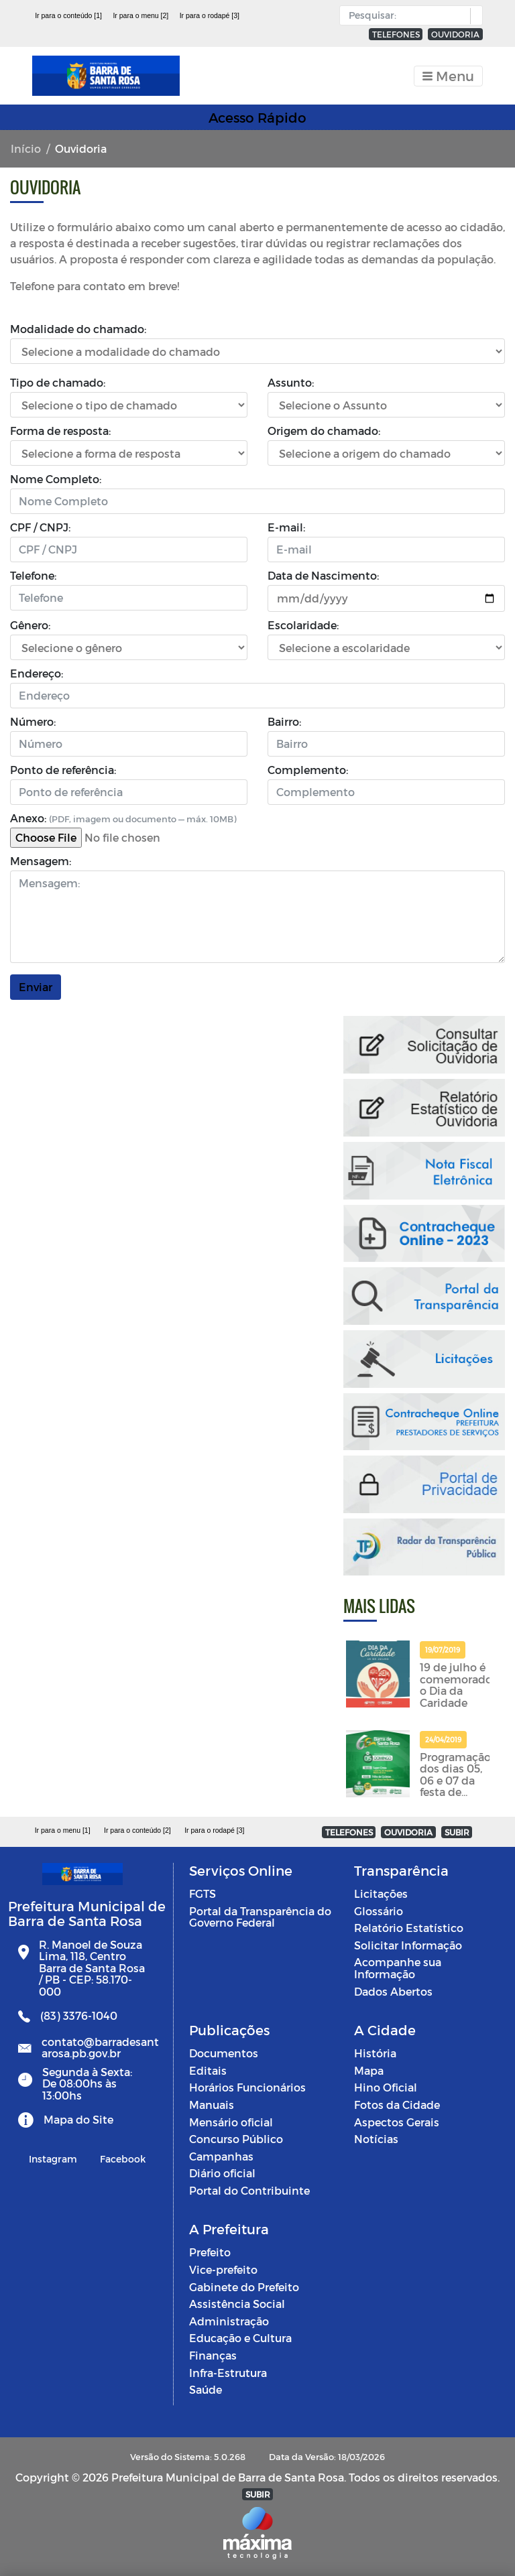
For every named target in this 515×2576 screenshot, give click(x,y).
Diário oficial (222, 2173)
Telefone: (33, 575)
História (375, 2053)
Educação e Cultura (240, 2337)
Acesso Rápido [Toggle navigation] (257, 117)
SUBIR (457, 1832)
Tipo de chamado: (57, 382)
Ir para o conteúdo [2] (137, 1830)
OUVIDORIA (455, 34)
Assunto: (291, 382)
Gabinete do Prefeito (244, 2286)
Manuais (211, 2104)
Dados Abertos (393, 1991)
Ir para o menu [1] (63, 1830)
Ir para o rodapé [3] (209, 15)
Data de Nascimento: (323, 575)
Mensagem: (40, 860)
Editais (208, 2070)
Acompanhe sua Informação (397, 1967)
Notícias (376, 2138)
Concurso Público (236, 2138)
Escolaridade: (303, 625)
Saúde (205, 2389)
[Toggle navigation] (448, 76)
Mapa (369, 2070)
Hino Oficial (385, 2087)
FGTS (202, 1893)
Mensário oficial (231, 2122)
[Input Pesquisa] (408, 15)
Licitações (381, 1893)
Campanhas (221, 2156)
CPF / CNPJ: (40, 527)
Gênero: (30, 625)
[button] (473, 16)
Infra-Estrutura (228, 2372)
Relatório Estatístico (408, 1927)
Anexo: (123, 818)
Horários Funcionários (247, 2087)
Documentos (223, 2053)
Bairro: (284, 721)
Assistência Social (237, 2303)
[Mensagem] (257, 917)
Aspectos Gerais (396, 2122)
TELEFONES (396, 34)
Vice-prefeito (223, 2269)
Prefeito (210, 2252)
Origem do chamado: (324, 430)
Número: (33, 721)
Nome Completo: (55, 478)
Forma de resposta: (60, 430)
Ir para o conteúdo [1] (68, 15)
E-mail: (286, 527)
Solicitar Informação (408, 1945)
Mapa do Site (78, 2119)
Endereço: (36, 673)
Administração (229, 2321)
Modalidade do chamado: (78, 328)
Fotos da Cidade (397, 2104)
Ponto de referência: (63, 769)
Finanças (213, 2355)
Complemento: (308, 769)
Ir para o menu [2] (140, 15)
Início (26, 148)
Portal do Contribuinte (249, 2190)
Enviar (35, 986)
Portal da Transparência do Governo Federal (260, 1917)
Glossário (378, 1911)
